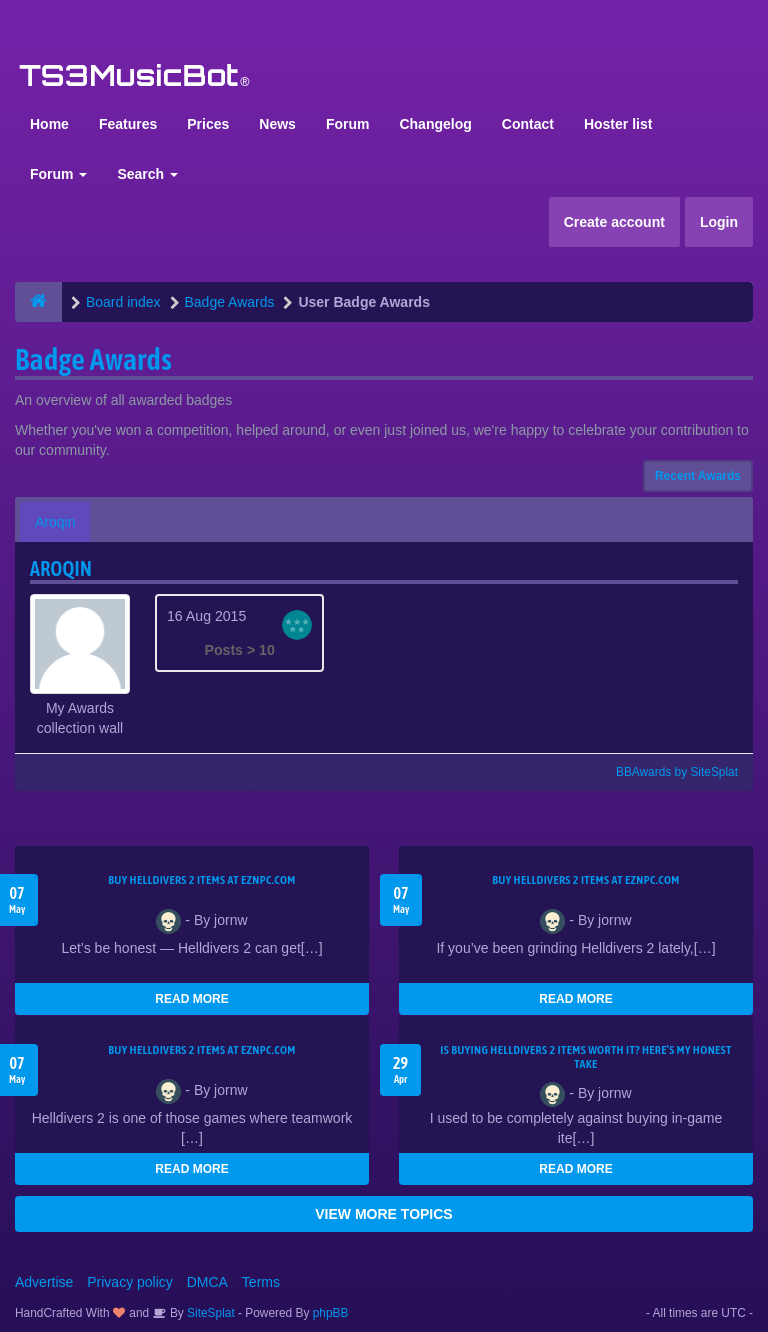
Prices (208, 124)
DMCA (207, 1282)
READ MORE (191, 999)
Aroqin (55, 522)
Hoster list (618, 124)
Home (49, 124)
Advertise (44, 1282)
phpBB (331, 1313)
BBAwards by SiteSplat (668, 772)
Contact (528, 124)
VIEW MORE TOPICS (383, 1214)
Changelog (435, 124)
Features (128, 124)
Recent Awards (698, 476)
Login (719, 222)
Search (147, 174)
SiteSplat (209, 1313)
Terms (261, 1282)
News (277, 124)
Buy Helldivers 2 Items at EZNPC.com (202, 880)
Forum (348, 124)
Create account (614, 222)
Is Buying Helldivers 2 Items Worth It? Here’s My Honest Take (585, 1057)
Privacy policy (130, 1282)
